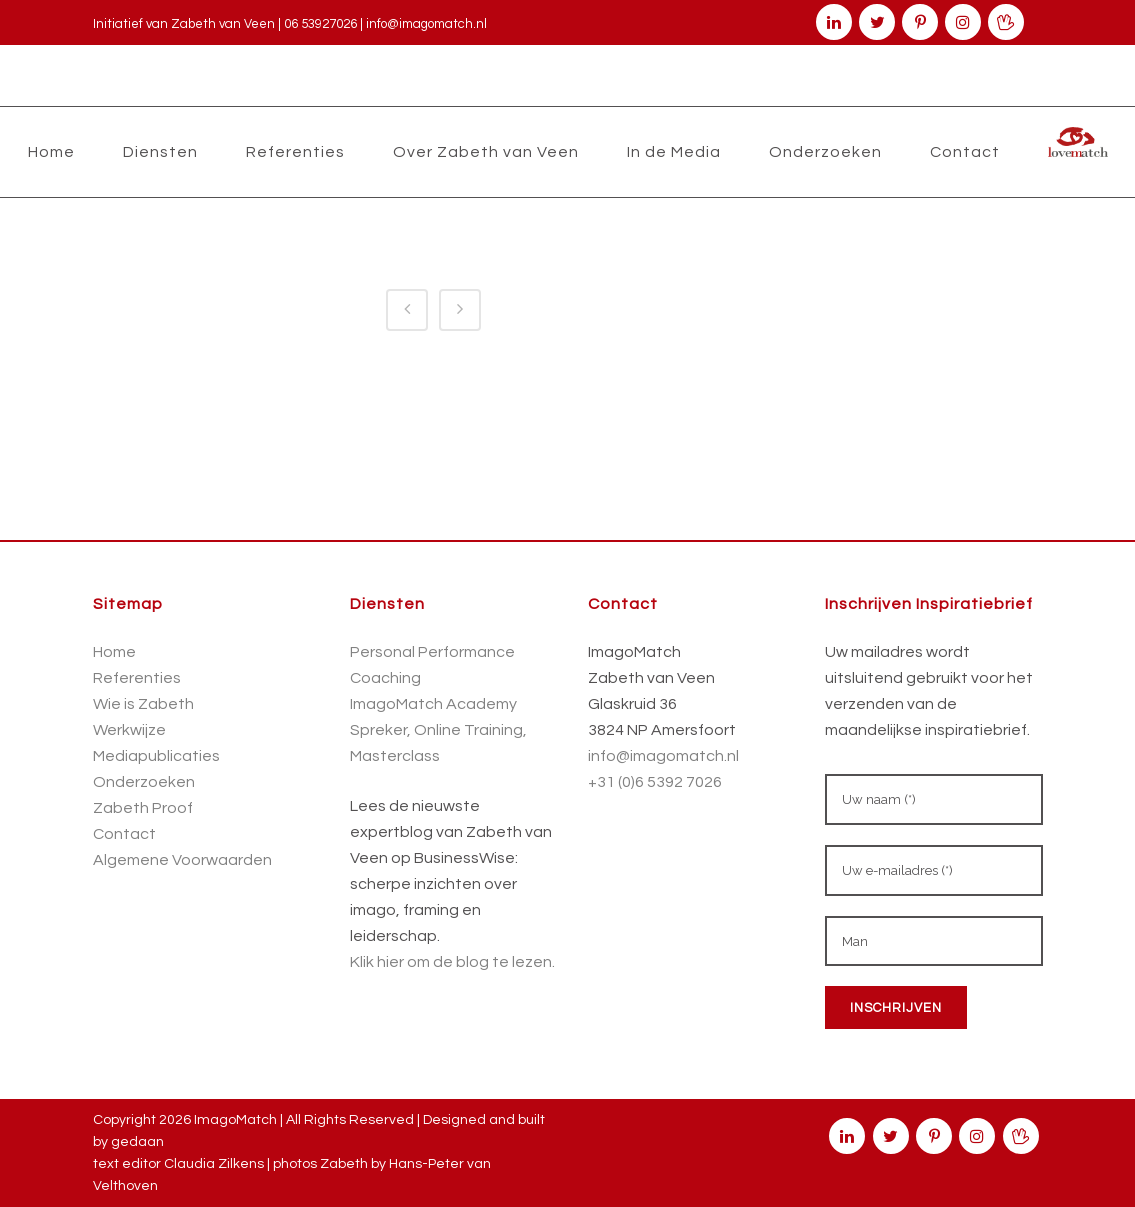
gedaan (137, 1142)
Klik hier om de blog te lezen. (452, 962)
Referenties (137, 678)
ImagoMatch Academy (433, 704)
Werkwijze (129, 730)
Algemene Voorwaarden (182, 860)
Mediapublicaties (156, 756)
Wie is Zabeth (143, 704)
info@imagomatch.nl (426, 24)
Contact (124, 834)
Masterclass (395, 756)
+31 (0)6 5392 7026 (655, 782)
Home (114, 652)
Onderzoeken (144, 782)
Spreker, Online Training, (438, 730)
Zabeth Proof (143, 808)
